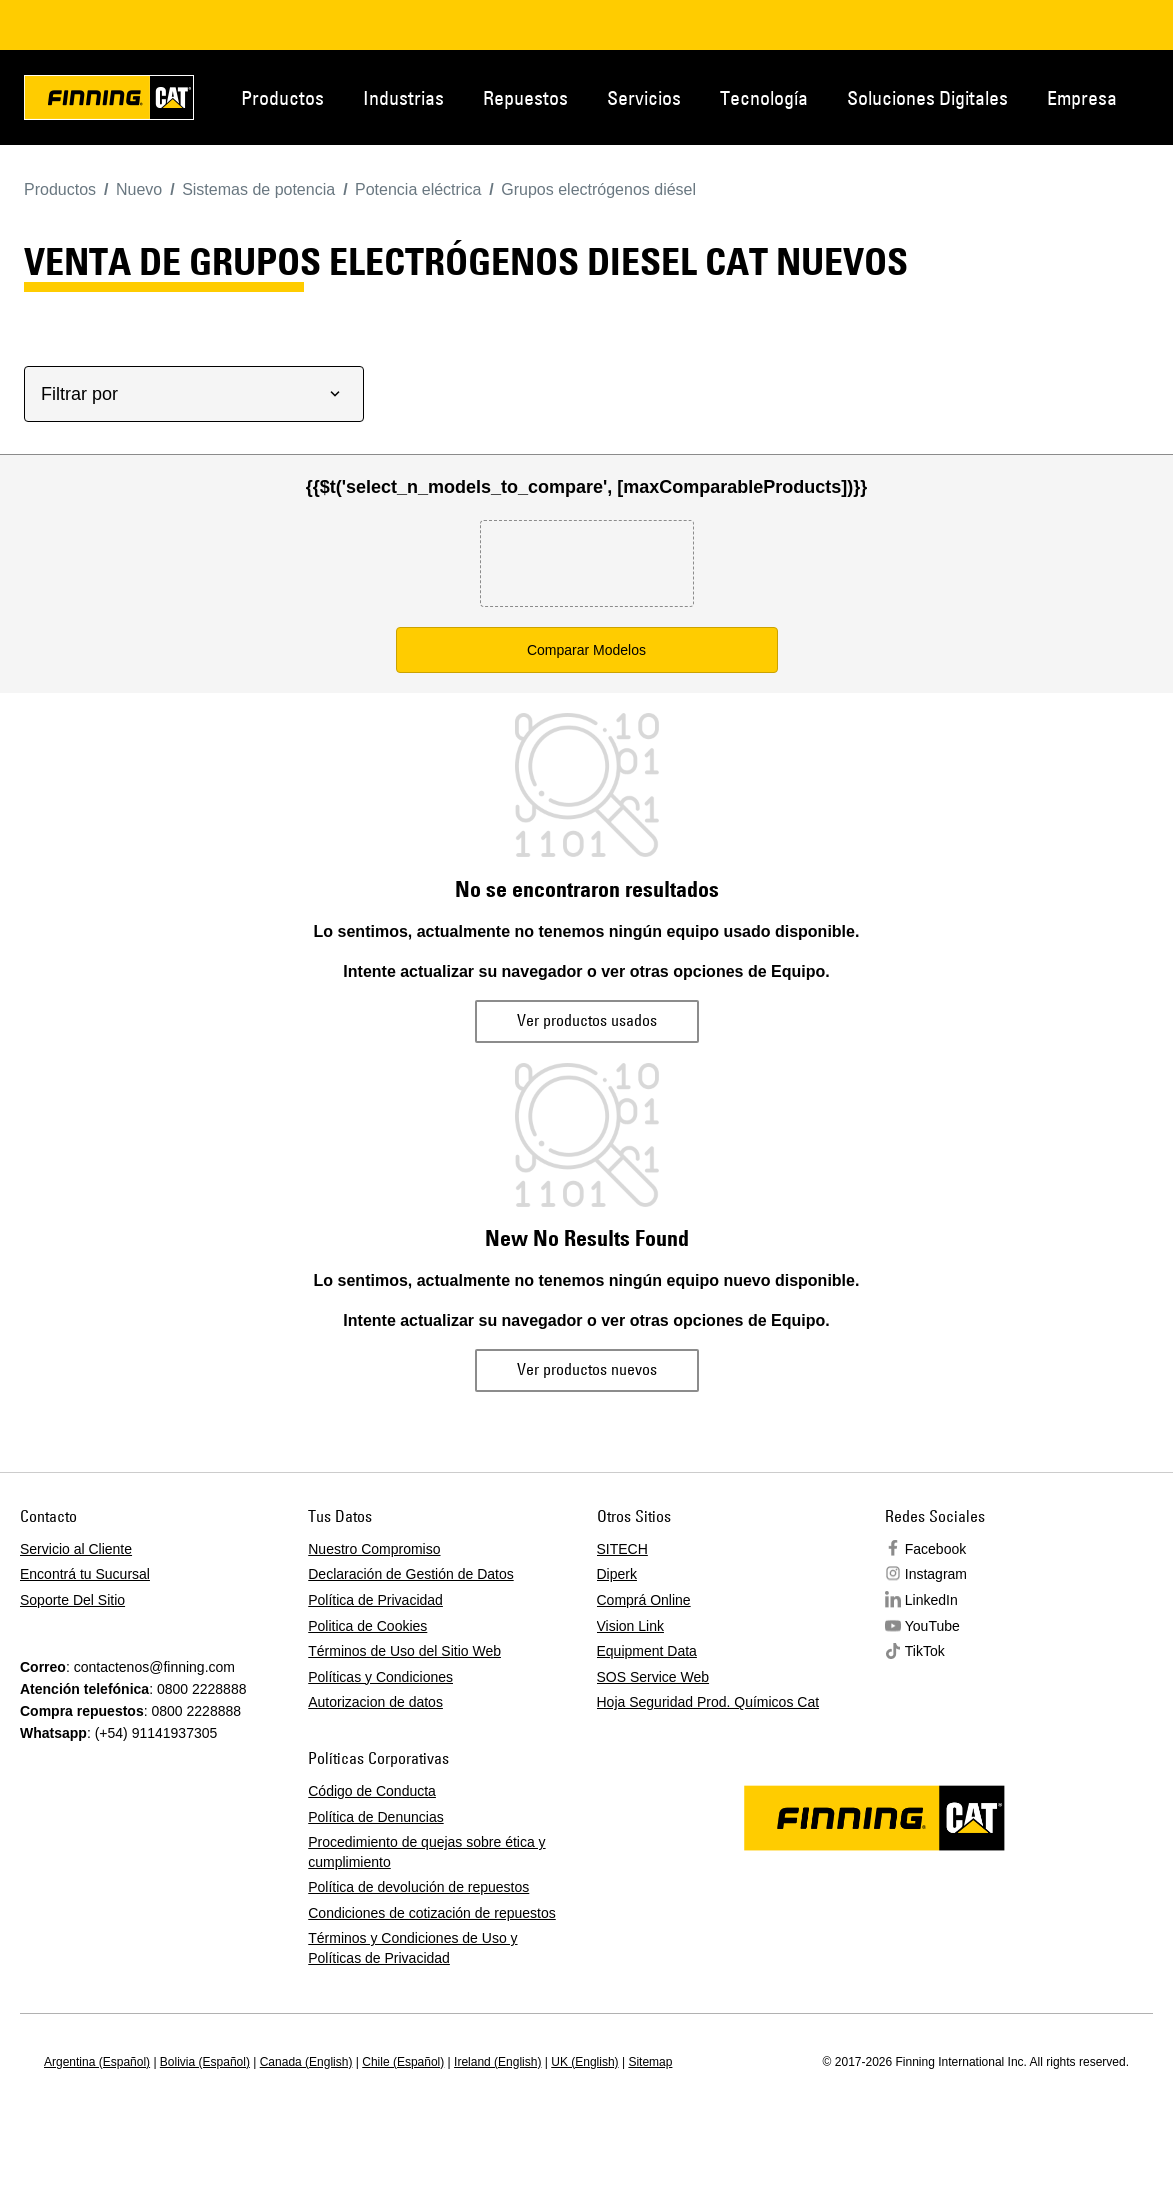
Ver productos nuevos (587, 1369)
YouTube (932, 1626)
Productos (282, 97)
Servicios (644, 97)
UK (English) (584, 2062)
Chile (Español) (403, 2062)
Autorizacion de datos (375, 1702)
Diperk (617, 1574)
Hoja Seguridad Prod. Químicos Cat (708, 1702)
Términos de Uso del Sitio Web (404, 1651)
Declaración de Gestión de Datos (410, 1574)
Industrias (403, 97)
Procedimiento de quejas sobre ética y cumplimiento (426, 1852)
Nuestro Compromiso (374, 1549)
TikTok (925, 1651)
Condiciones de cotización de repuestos (432, 1913)
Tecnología (764, 97)
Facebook (935, 1549)
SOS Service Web (653, 1677)
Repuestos (525, 97)
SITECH (622, 1549)
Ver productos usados (587, 1020)
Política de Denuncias (375, 1817)
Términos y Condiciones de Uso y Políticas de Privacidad (412, 1948)
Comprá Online (644, 1600)
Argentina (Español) (97, 2062)
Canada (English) (306, 2062)
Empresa (1082, 97)
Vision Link (630, 1626)
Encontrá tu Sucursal (85, 1574)
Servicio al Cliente (76, 1549)
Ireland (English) (497, 2062)
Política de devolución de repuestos (418, 1887)
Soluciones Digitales (927, 97)
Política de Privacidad (375, 1600)
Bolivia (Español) (205, 2062)
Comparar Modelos (586, 650)
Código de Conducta (372, 1791)
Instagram (936, 1574)
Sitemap (650, 2062)
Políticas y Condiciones (380, 1677)
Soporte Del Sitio (72, 1600)
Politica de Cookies (367, 1626)
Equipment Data (647, 1651)
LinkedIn (931, 1600)
